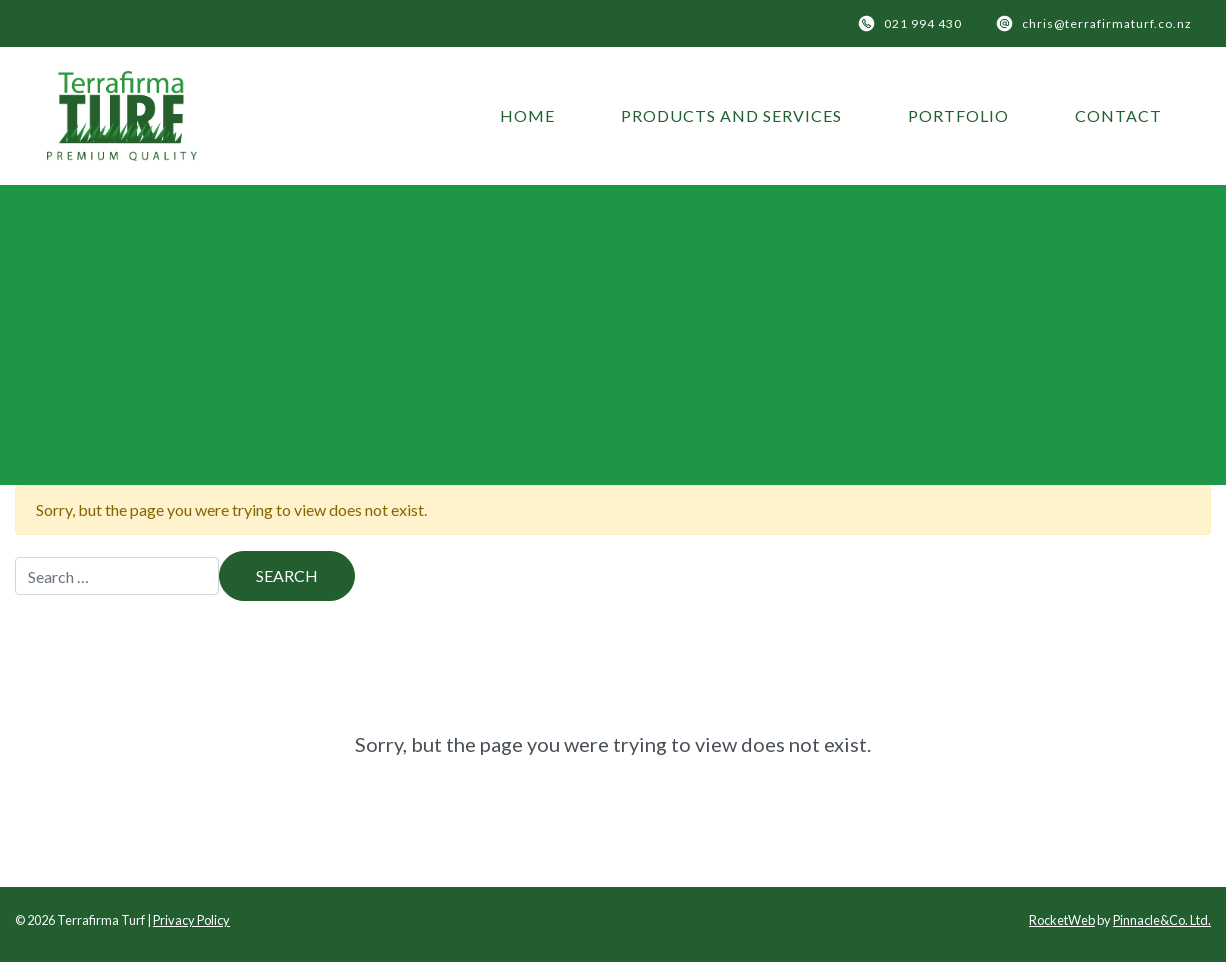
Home (527, 115)
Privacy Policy (191, 920)
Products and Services (731, 115)
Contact (1118, 115)
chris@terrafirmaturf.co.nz (1107, 23)
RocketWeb (1062, 920)
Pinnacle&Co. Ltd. (1162, 920)
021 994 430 (923, 23)
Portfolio (958, 115)
